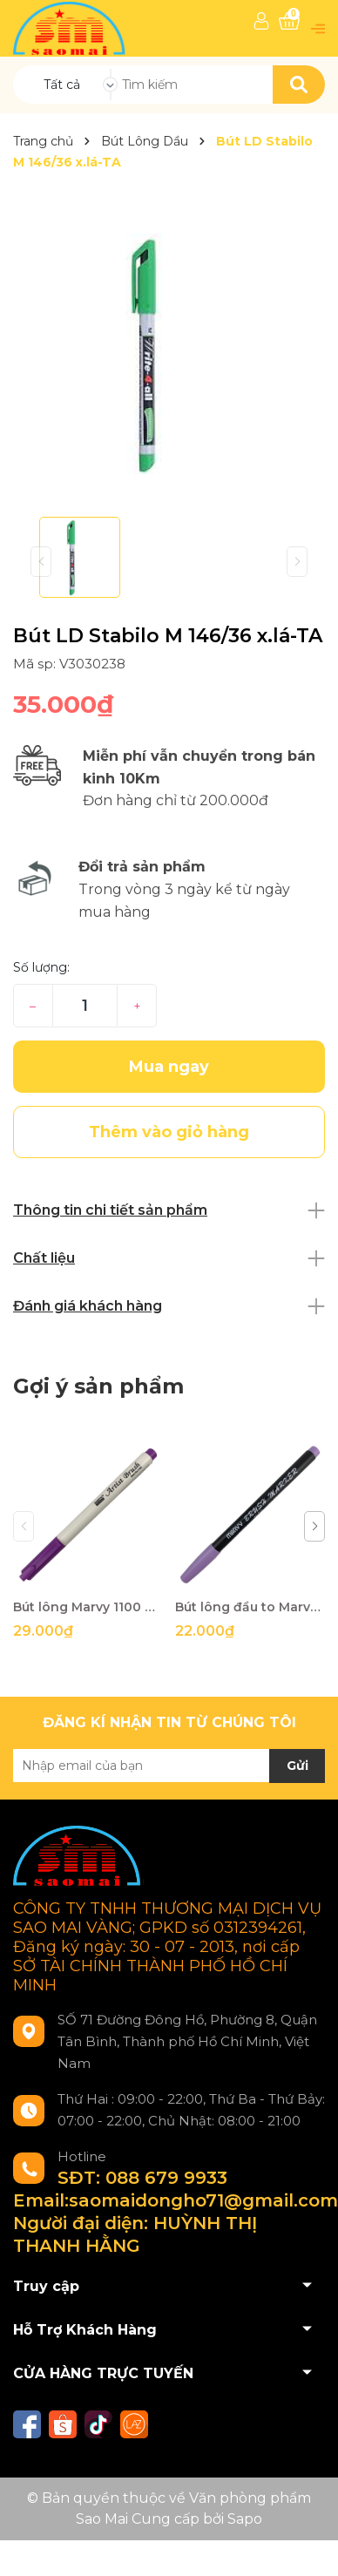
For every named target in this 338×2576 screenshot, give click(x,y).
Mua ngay (169, 1066)
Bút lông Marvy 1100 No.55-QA (87, 1607)
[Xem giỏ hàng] (289, 21)
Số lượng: (41, 967)
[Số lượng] (85, 1005)
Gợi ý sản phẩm (98, 1386)
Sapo (244, 2519)
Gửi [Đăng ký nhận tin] (297, 1765)
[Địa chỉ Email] (169, 1765)
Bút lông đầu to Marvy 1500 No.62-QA (249, 1607)
